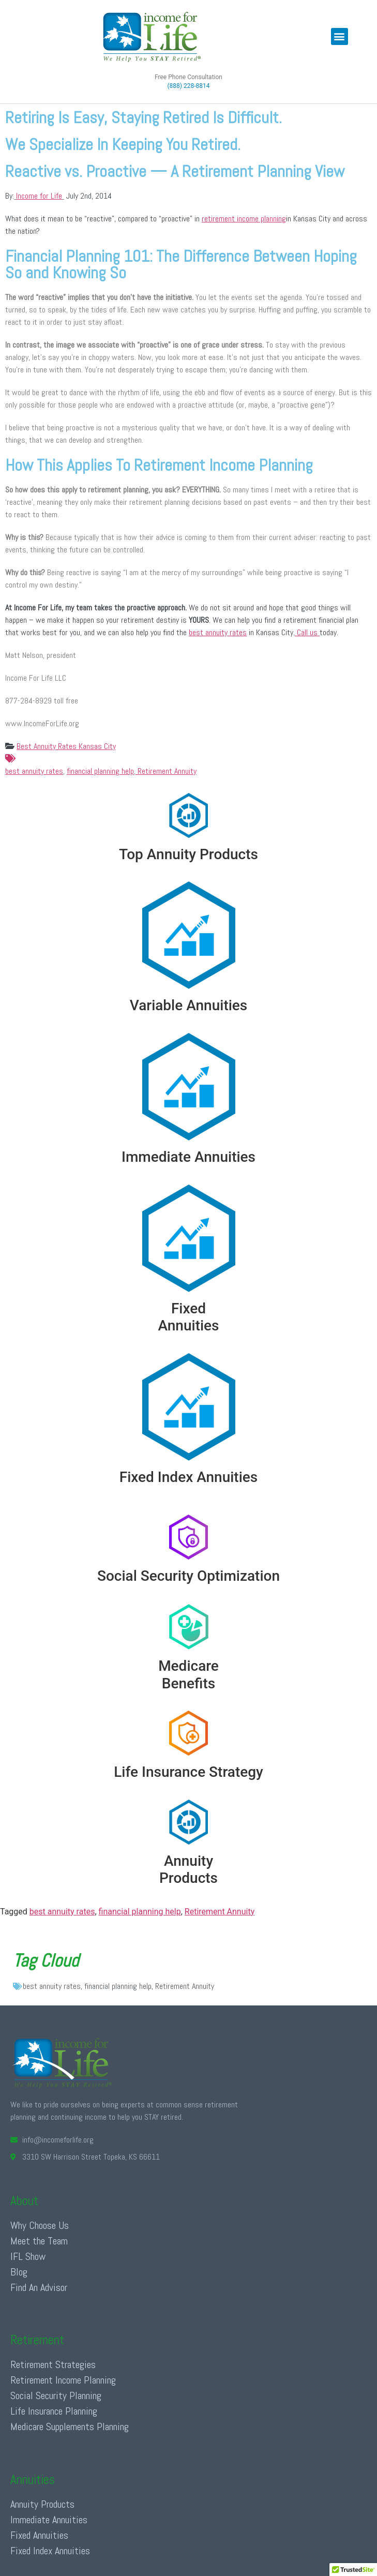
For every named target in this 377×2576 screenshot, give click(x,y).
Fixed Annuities (39, 2535)
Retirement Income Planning (63, 2380)
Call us (307, 632)
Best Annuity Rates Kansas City (66, 746)
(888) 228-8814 (188, 85)
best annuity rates (218, 632)
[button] (339, 36)
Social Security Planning (55, 2395)
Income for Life (39, 195)
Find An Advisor (38, 2287)
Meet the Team (39, 2241)
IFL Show (28, 2256)
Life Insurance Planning (53, 2411)
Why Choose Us (39, 2225)
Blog (18, 2272)
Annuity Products (42, 2504)
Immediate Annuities (48, 2519)
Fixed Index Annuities (50, 2550)
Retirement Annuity (166, 771)
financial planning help (100, 771)
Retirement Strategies (53, 2364)
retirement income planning (244, 218)
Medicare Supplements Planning (69, 2426)
